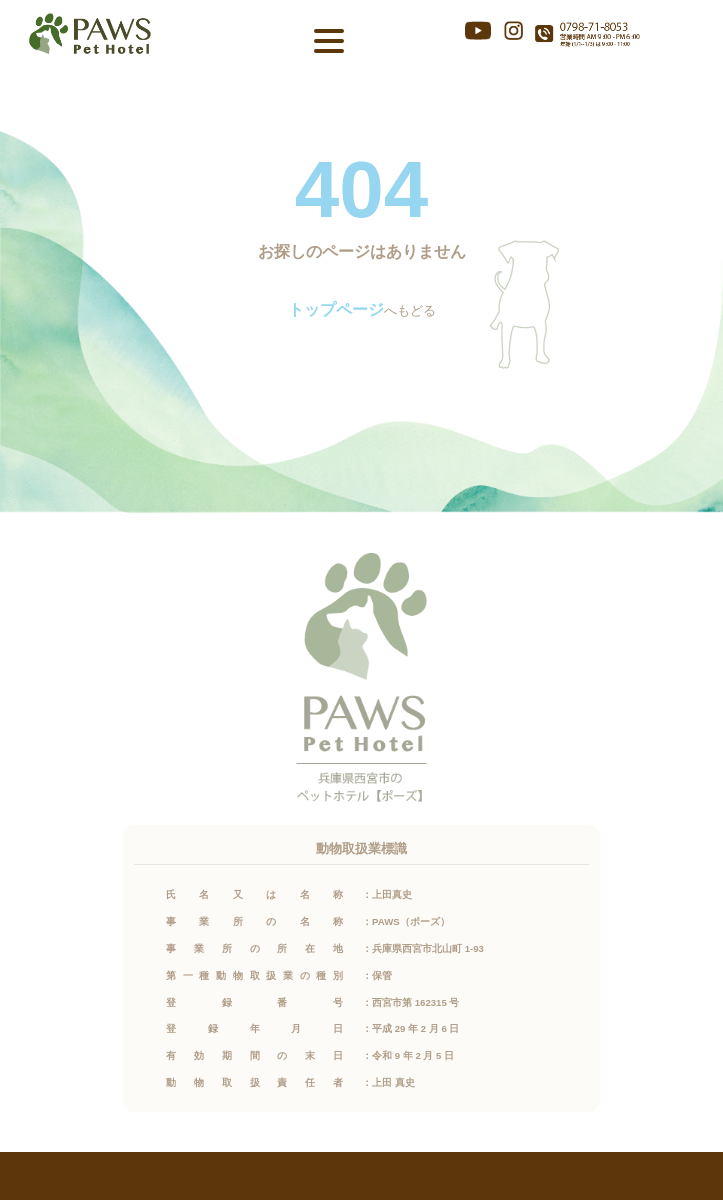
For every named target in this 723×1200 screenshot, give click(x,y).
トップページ (336, 309)
